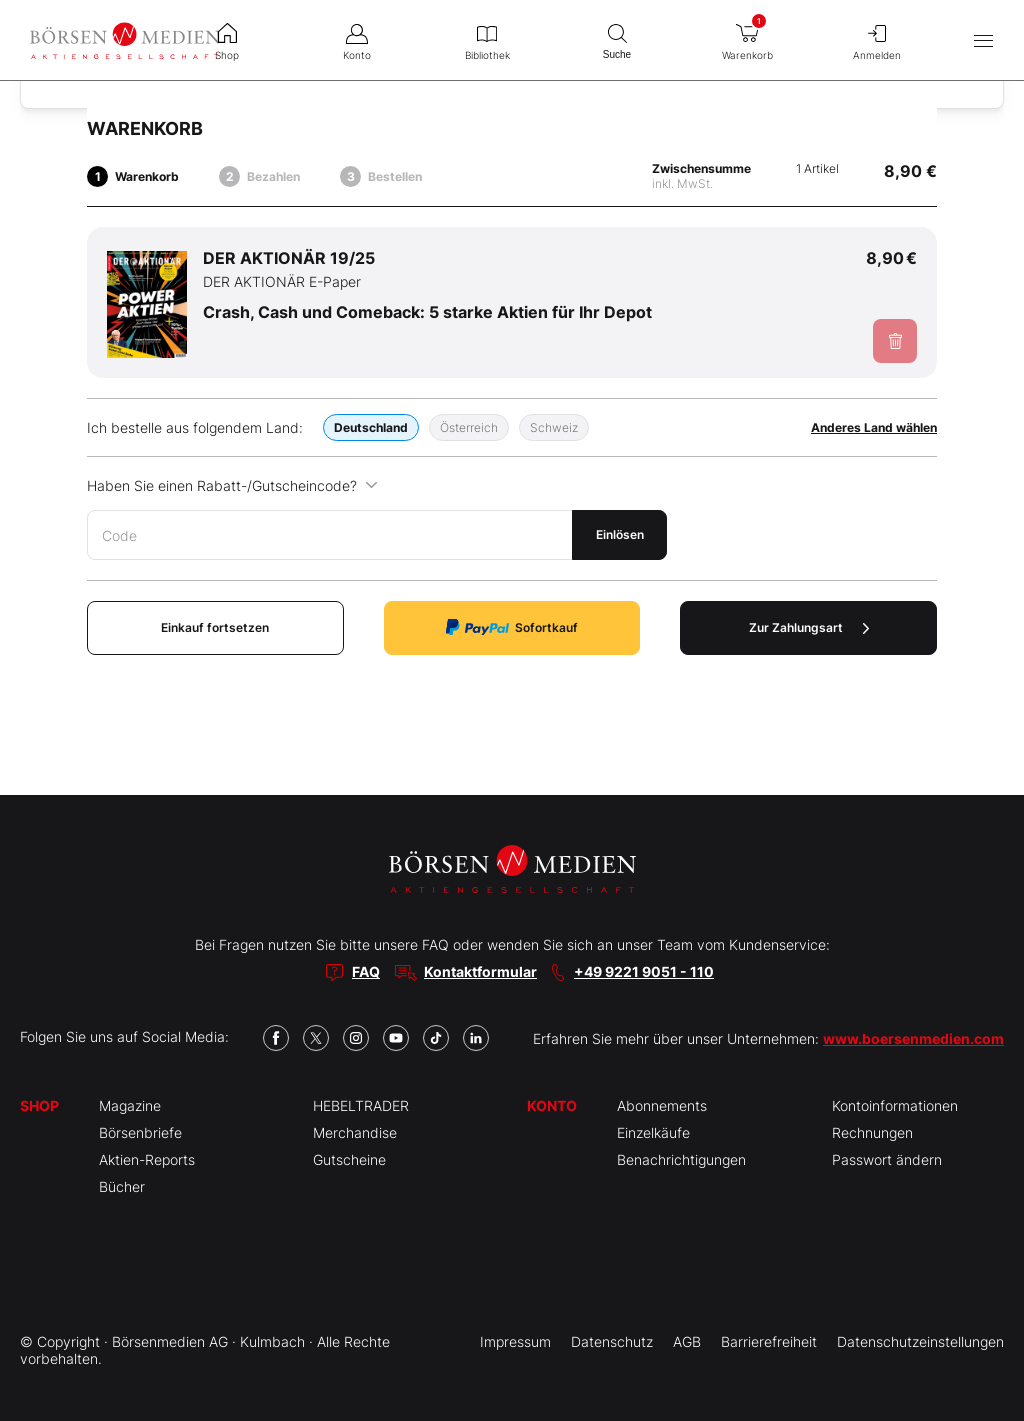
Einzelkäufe (653, 1132)
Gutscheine (349, 1159)
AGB (687, 1341)
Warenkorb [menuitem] (747, 36)
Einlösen (620, 534)
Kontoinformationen (895, 1105)
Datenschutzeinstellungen (920, 1341)
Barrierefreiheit (769, 1341)
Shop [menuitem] (227, 40)
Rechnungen (872, 1132)
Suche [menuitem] (617, 39)
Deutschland (371, 427)
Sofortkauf (512, 627)
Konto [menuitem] (357, 40)
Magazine (130, 1105)
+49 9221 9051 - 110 (644, 971)
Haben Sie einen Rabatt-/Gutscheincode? (232, 485)
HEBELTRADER (361, 1105)
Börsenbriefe (140, 1132)
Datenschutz (612, 1341)
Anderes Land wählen (874, 427)
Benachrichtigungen (681, 1159)
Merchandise (355, 1132)
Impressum (515, 1341)
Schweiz (554, 427)
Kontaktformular (480, 971)
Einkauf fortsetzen (215, 627)
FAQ (366, 971)
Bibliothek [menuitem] (487, 40)
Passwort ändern (887, 1159)
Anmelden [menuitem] (877, 40)
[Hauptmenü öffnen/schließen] (983, 40)
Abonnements (662, 1105)
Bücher (122, 1186)
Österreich (469, 427)
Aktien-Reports (147, 1159)
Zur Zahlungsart (809, 627)
